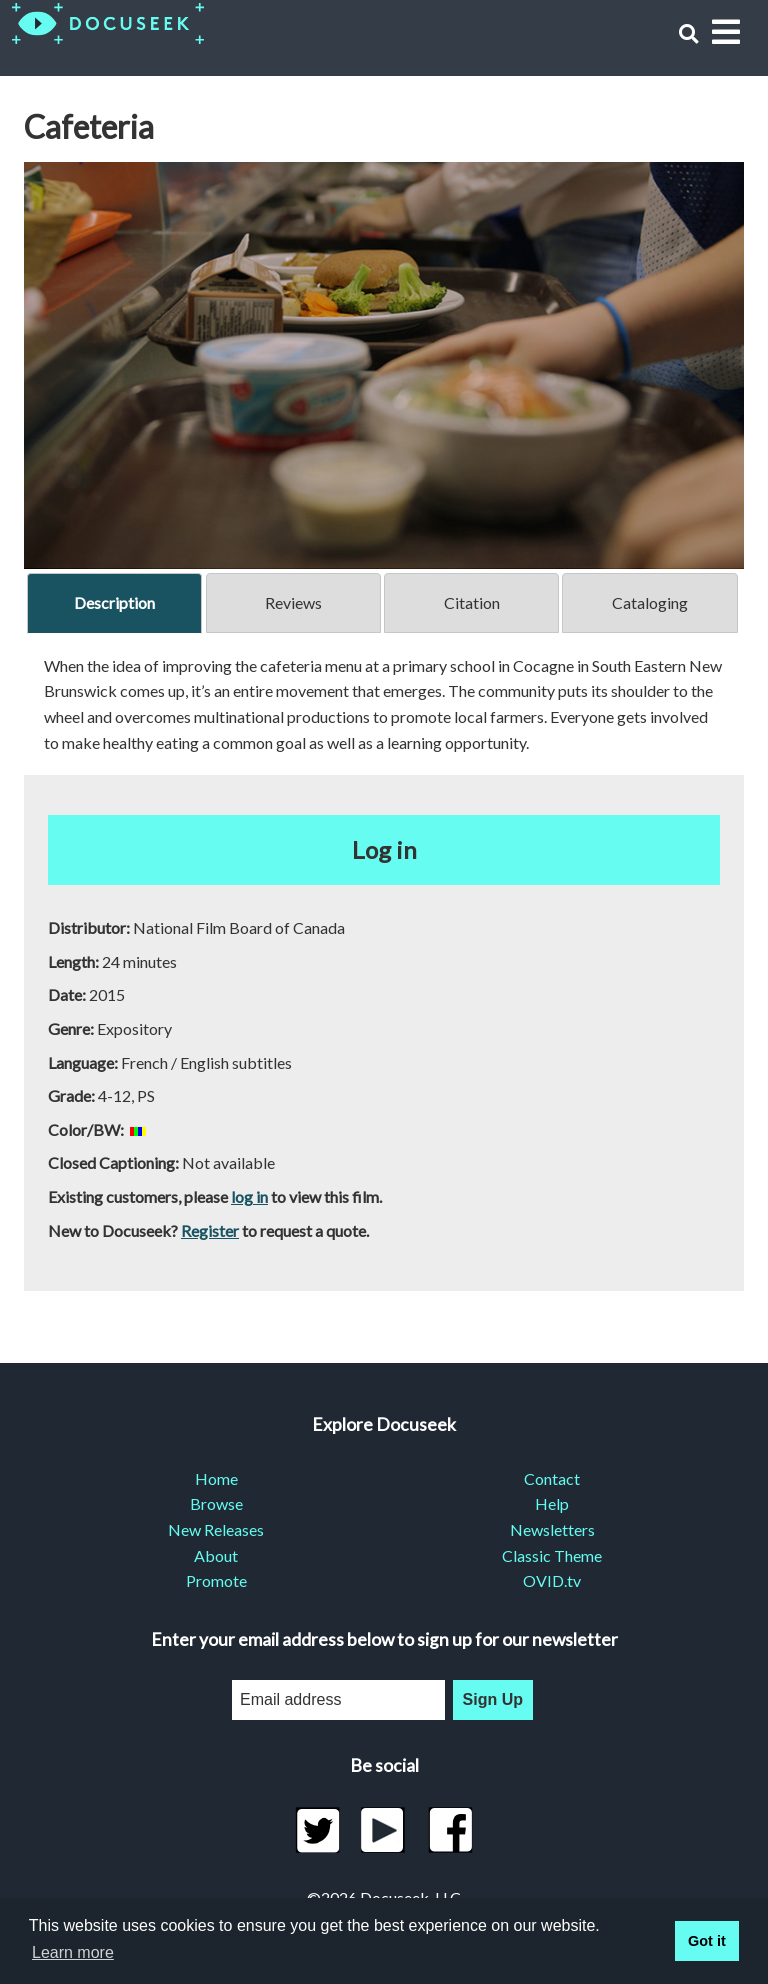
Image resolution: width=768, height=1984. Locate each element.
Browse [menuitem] (216, 1503)
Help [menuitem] (552, 1503)
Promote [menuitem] (216, 1580)
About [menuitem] (216, 1555)
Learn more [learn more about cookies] (73, 1952)
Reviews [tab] (293, 602)
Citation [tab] (472, 602)
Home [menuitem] (216, 1478)
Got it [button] (707, 1941)
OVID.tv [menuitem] (552, 1580)
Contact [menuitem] (552, 1478)
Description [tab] (114, 602)
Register (210, 1230)
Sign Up (493, 1699)
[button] (688, 33)
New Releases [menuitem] (216, 1529)
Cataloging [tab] (650, 602)
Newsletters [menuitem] (552, 1529)
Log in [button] (384, 849)
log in (249, 1196)
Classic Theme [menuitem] (552, 1555)
